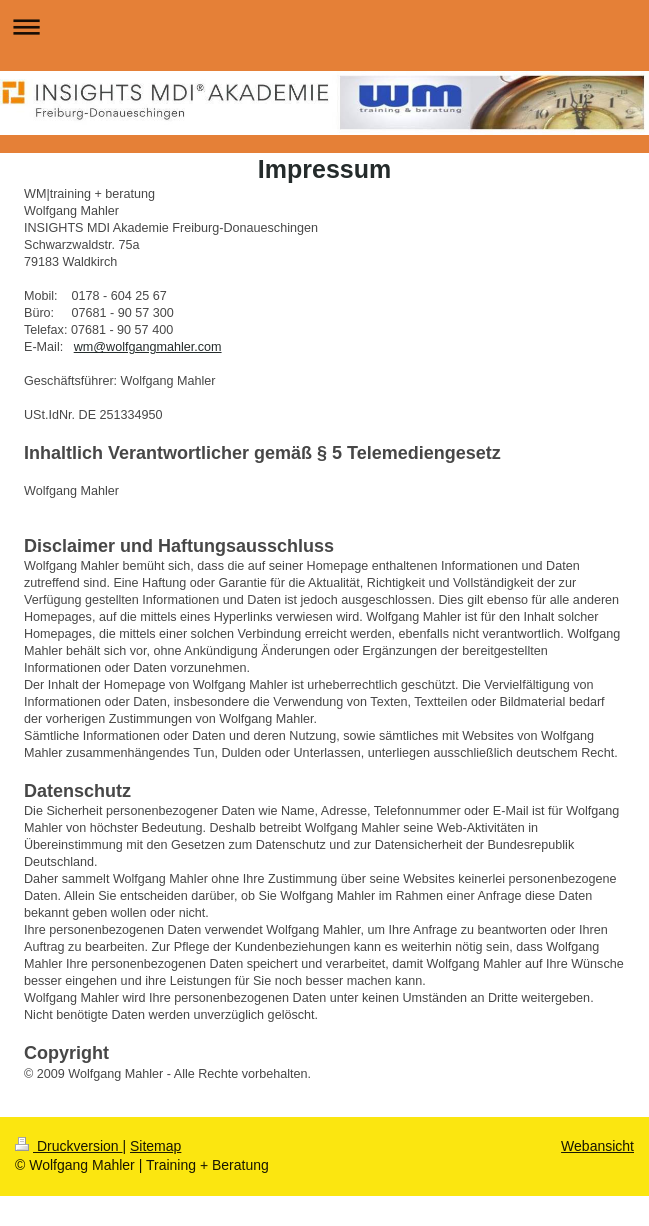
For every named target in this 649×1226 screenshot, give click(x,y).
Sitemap (155, 1146)
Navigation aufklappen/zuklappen (324, 26)
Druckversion (68, 1146)
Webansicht (597, 1146)
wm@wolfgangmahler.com (148, 347)
